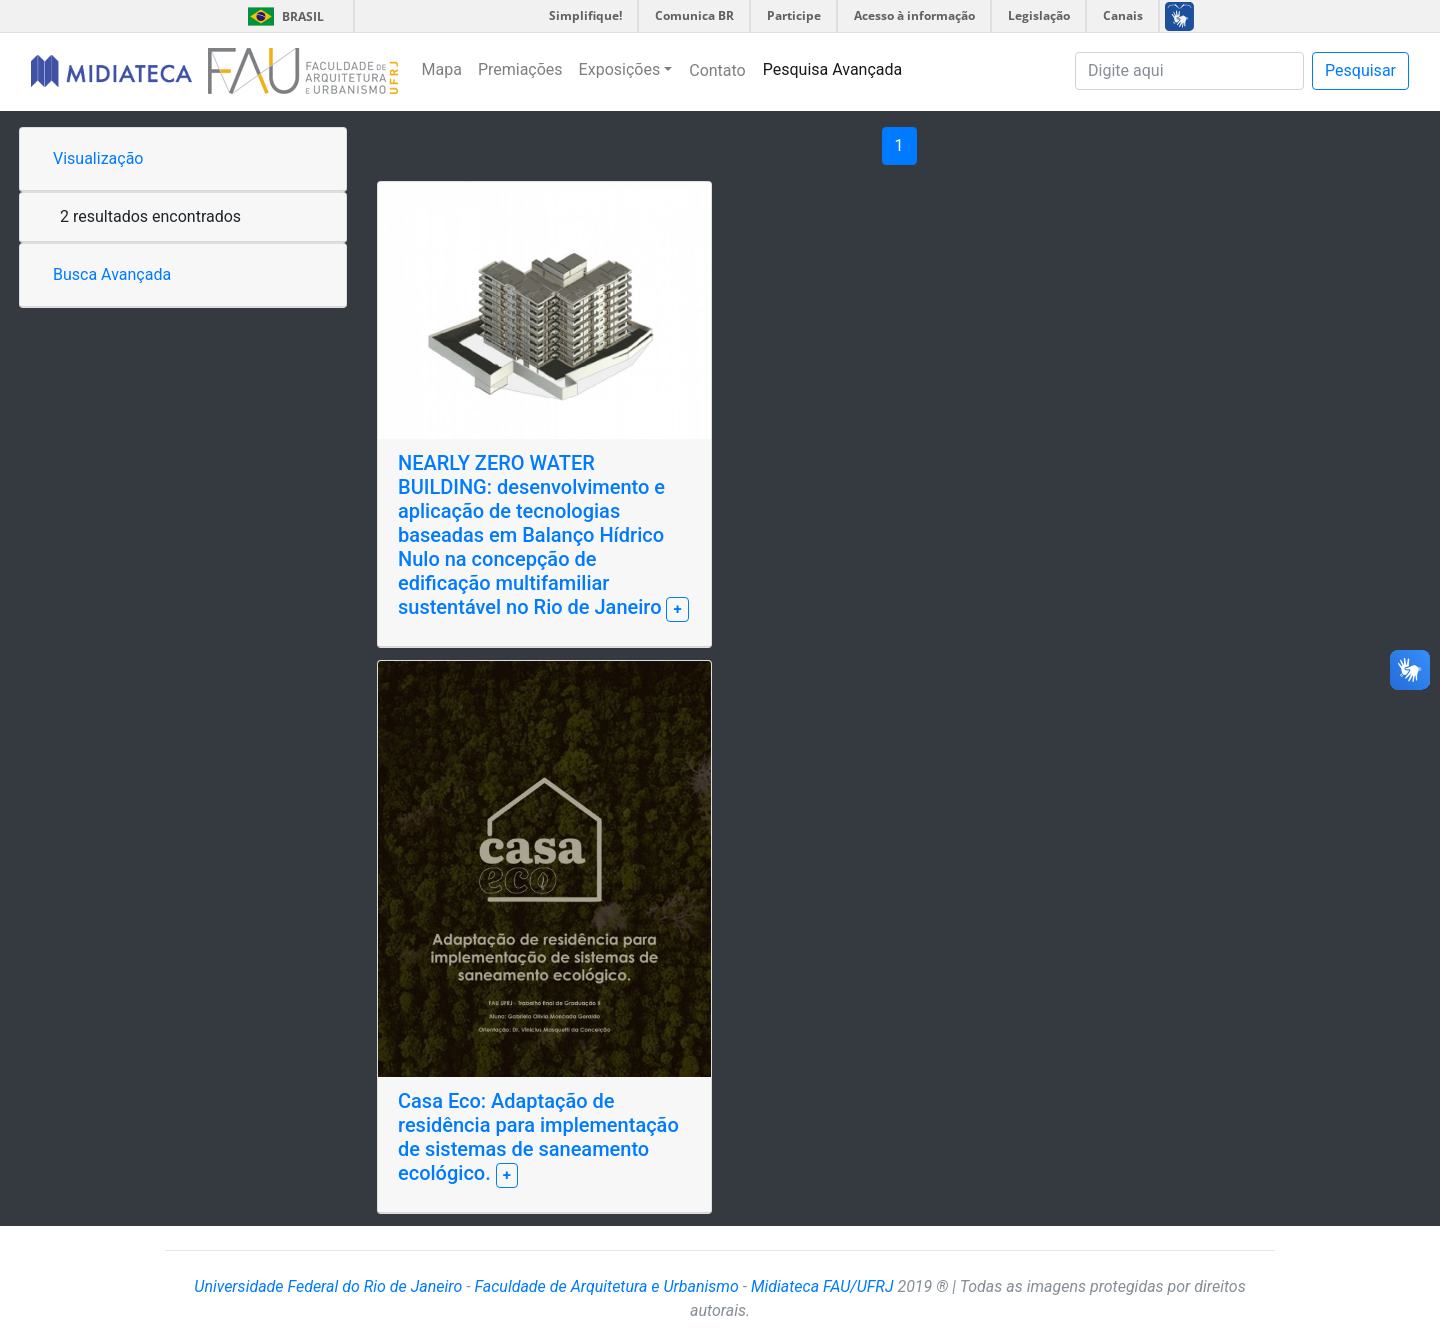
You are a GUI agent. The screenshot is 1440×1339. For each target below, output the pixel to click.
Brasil (282, 16)
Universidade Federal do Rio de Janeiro (328, 1286)
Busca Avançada (112, 274)
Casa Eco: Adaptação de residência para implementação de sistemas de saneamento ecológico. (538, 1137)
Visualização (98, 158)
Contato (717, 70)
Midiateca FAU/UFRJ (822, 1286)
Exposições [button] (620, 69)
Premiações (520, 69)
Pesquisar (1360, 70)
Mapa (442, 69)
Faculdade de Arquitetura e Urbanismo (606, 1286)
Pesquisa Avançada (833, 69)
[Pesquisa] (1189, 71)
